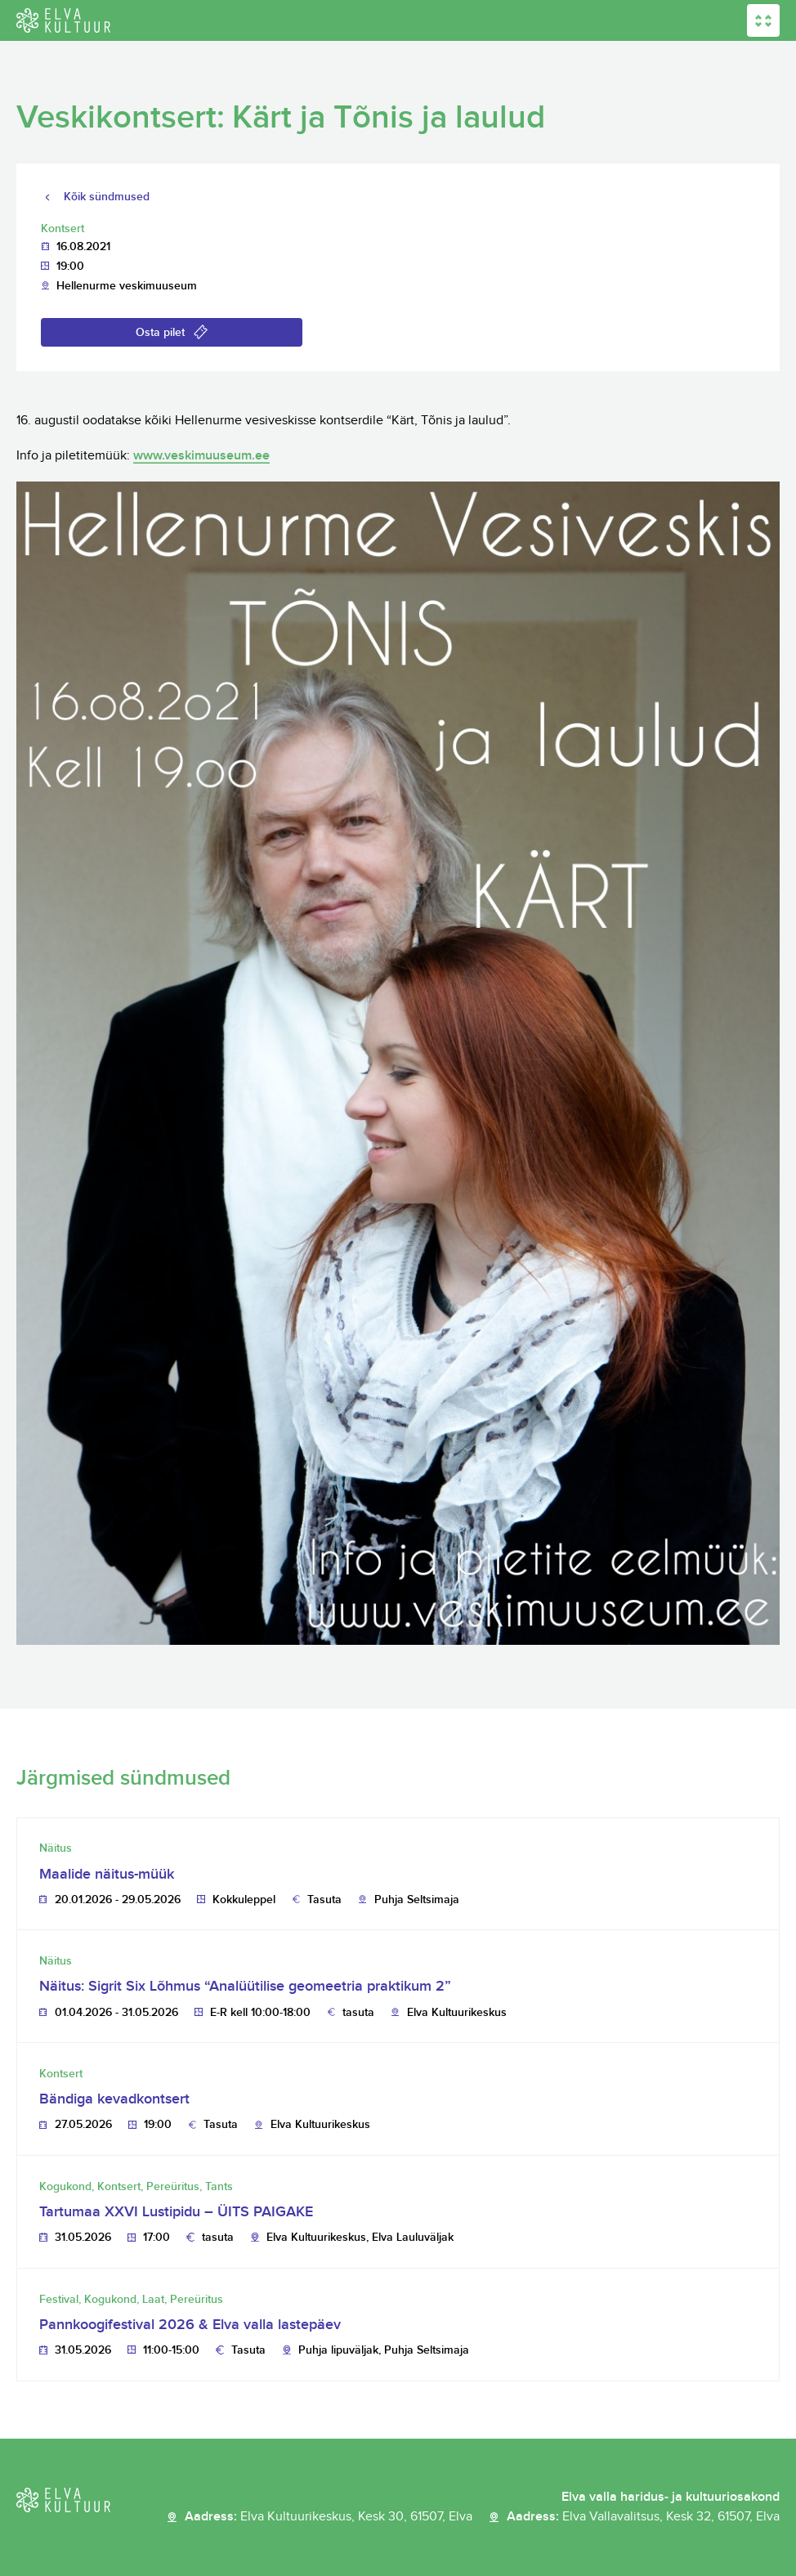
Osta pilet (160, 332)
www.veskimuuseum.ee (201, 456)
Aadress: (328, 2517)
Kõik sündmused (107, 197)
